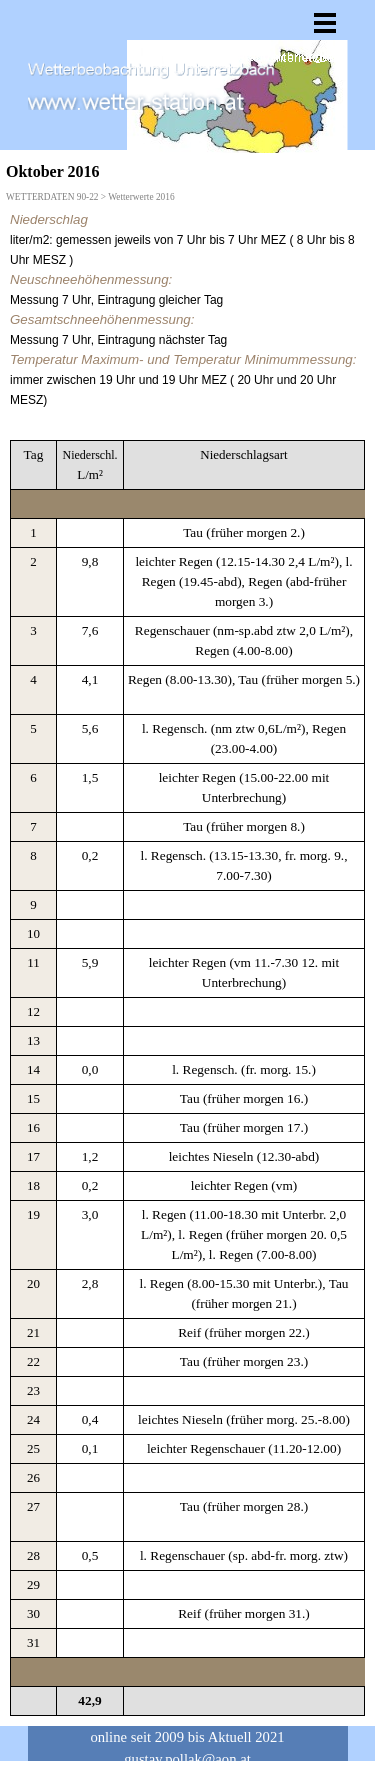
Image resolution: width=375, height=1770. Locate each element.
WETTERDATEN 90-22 (52, 197)
